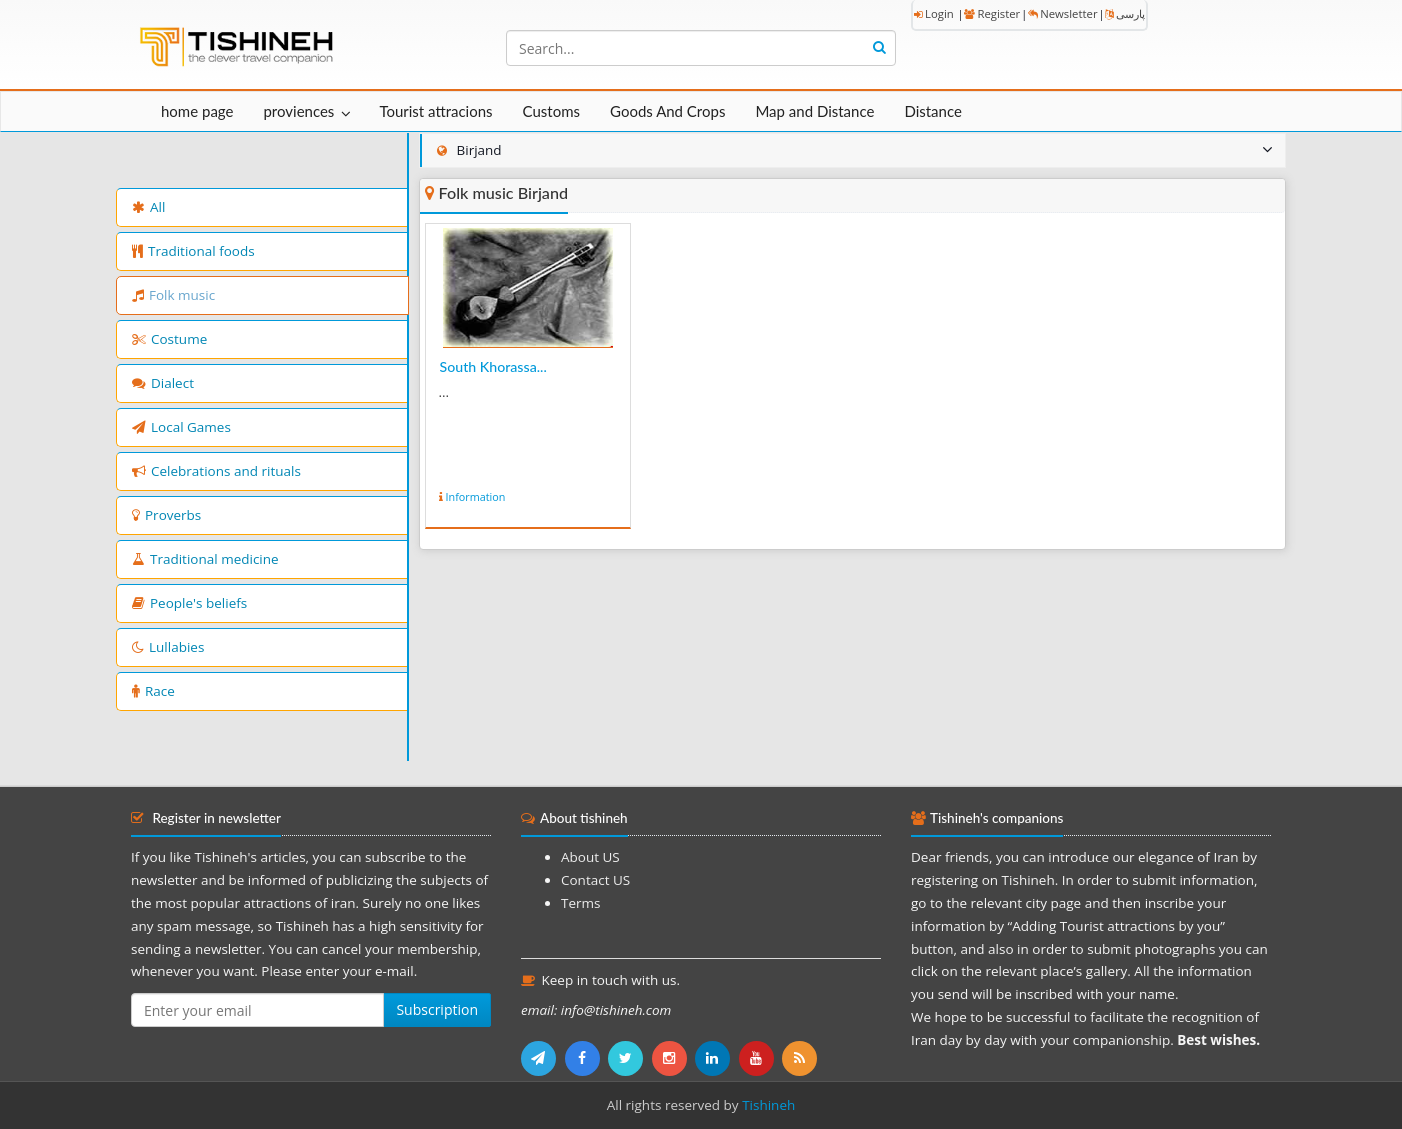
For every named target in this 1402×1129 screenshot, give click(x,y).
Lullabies (168, 647)
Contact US (595, 880)
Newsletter (1062, 13)
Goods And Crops (667, 111)
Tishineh (768, 1105)
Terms (580, 903)
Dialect (163, 383)
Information (476, 496)
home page (197, 111)
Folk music (173, 295)
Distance (933, 111)
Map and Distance (814, 111)
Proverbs (166, 515)
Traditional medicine (205, 559)
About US (590, 857)
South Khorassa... (493, 366)
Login (934, 13)
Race (153, 691)
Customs (551, 111)
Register (992, 13)
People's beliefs (189, 603)
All (148, 207)
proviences (298, 111)
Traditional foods (193, 251)
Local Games (181, 427)
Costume (169, 339)
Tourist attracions (435, 111)
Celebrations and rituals (216, 471)
